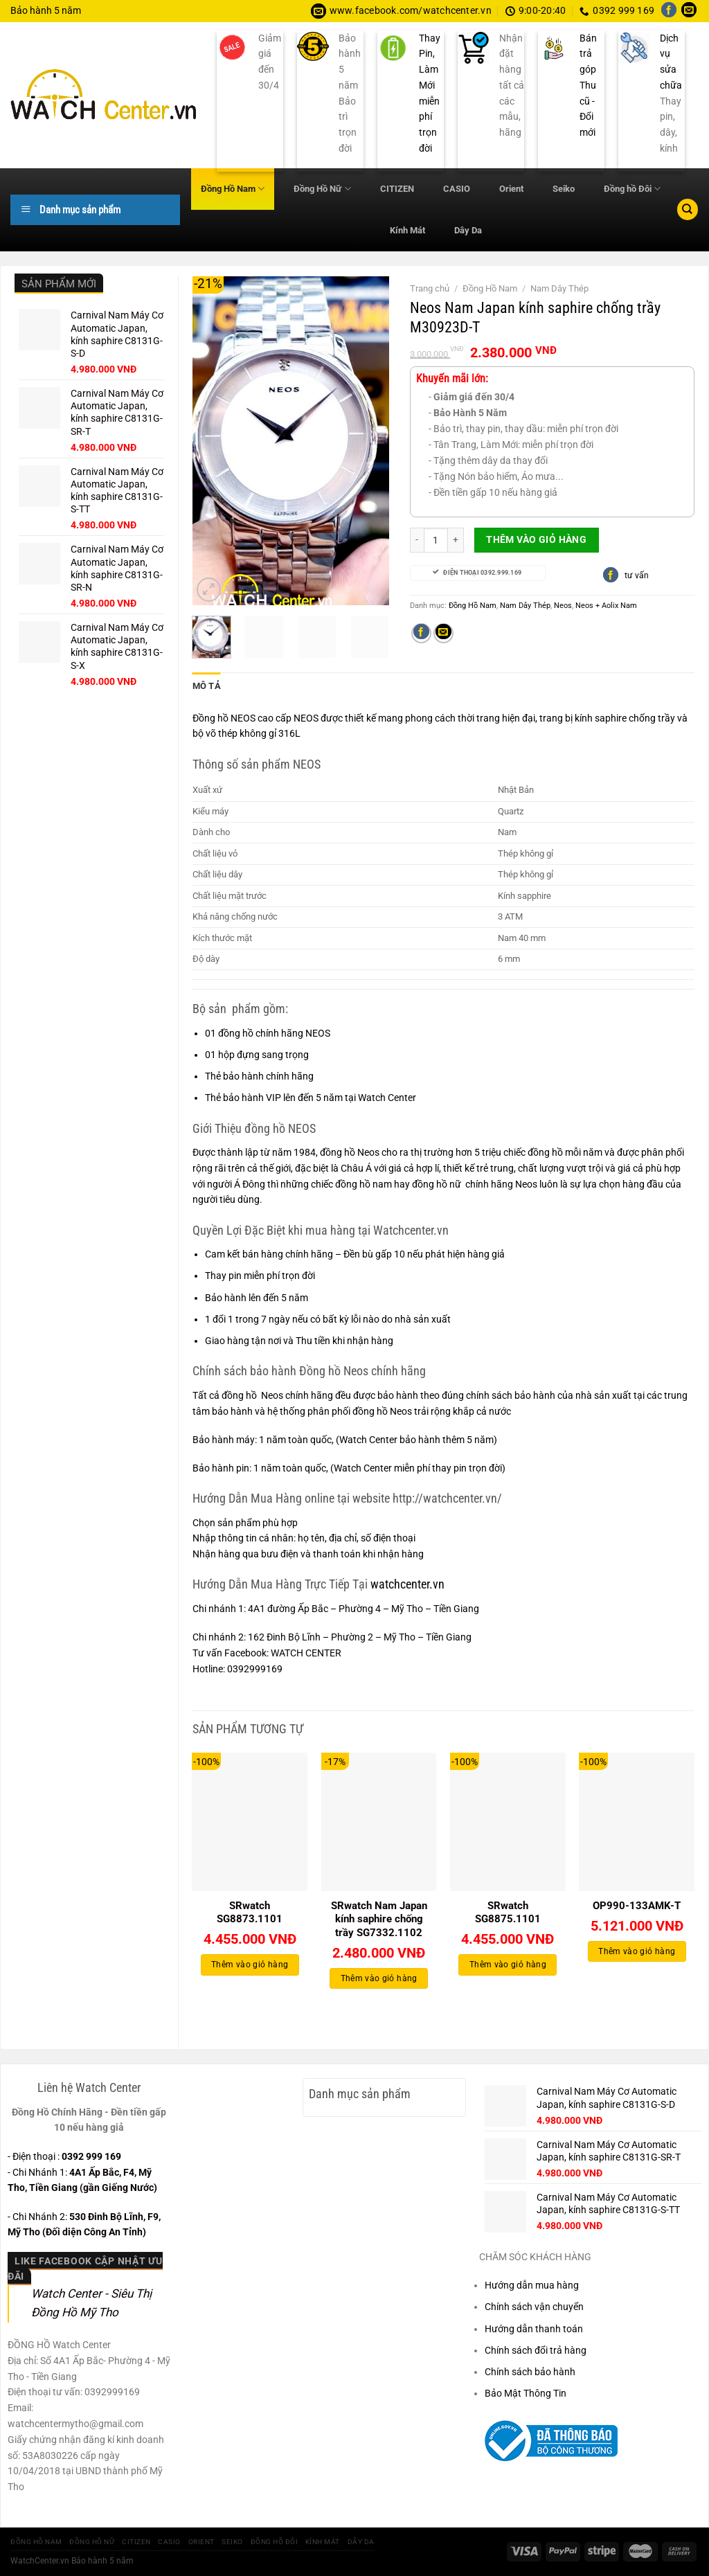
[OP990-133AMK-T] (636, 1820)
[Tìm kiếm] (687, 209)
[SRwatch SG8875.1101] (508, 1820)
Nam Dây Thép (559, 288)
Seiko (564, 189)
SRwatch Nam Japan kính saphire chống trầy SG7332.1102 (379, 1917)
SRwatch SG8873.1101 (249, 1910)
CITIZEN (397, 189)
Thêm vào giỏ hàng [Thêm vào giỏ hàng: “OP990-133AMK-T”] (636, 1949)
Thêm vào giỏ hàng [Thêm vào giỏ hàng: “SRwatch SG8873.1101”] (249, 1963)
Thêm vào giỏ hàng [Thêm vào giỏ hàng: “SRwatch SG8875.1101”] (507, 1963)
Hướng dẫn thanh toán (534, 2326)
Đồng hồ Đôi (632, 188)
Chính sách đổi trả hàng (535, 2348)
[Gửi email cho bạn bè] (443, 633)
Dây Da (468, 230)
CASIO (456, 189)
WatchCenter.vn (39, 2559)
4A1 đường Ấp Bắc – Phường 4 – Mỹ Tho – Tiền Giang (363, 1607)
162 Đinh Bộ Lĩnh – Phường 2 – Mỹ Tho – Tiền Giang (360, 1635)
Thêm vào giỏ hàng (536, 539)
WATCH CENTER (306, 1651)
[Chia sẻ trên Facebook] (421, 633)
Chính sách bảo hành (530, 2370)
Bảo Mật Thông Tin (525, 2391)
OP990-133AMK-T (637, 1903)
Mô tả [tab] (204, 685)
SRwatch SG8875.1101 (508, 1910)
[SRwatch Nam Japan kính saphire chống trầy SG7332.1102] (379, 1820)
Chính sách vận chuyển (534, 2305)
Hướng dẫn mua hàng (532, 2283)
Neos (563, 605)
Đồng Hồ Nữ (322, 188)
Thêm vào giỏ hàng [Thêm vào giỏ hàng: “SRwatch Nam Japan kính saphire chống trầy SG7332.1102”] (379, 1976)
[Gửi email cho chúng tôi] (689, 11)
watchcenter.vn (406, 1582)
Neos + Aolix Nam (606, 605)
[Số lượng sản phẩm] (436, 540)
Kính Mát (407, 230)
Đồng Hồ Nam (232, 188)
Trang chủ (429, 288)
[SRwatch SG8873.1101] (249, 1820)
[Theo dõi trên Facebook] (668, 11)
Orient (511, 189)
